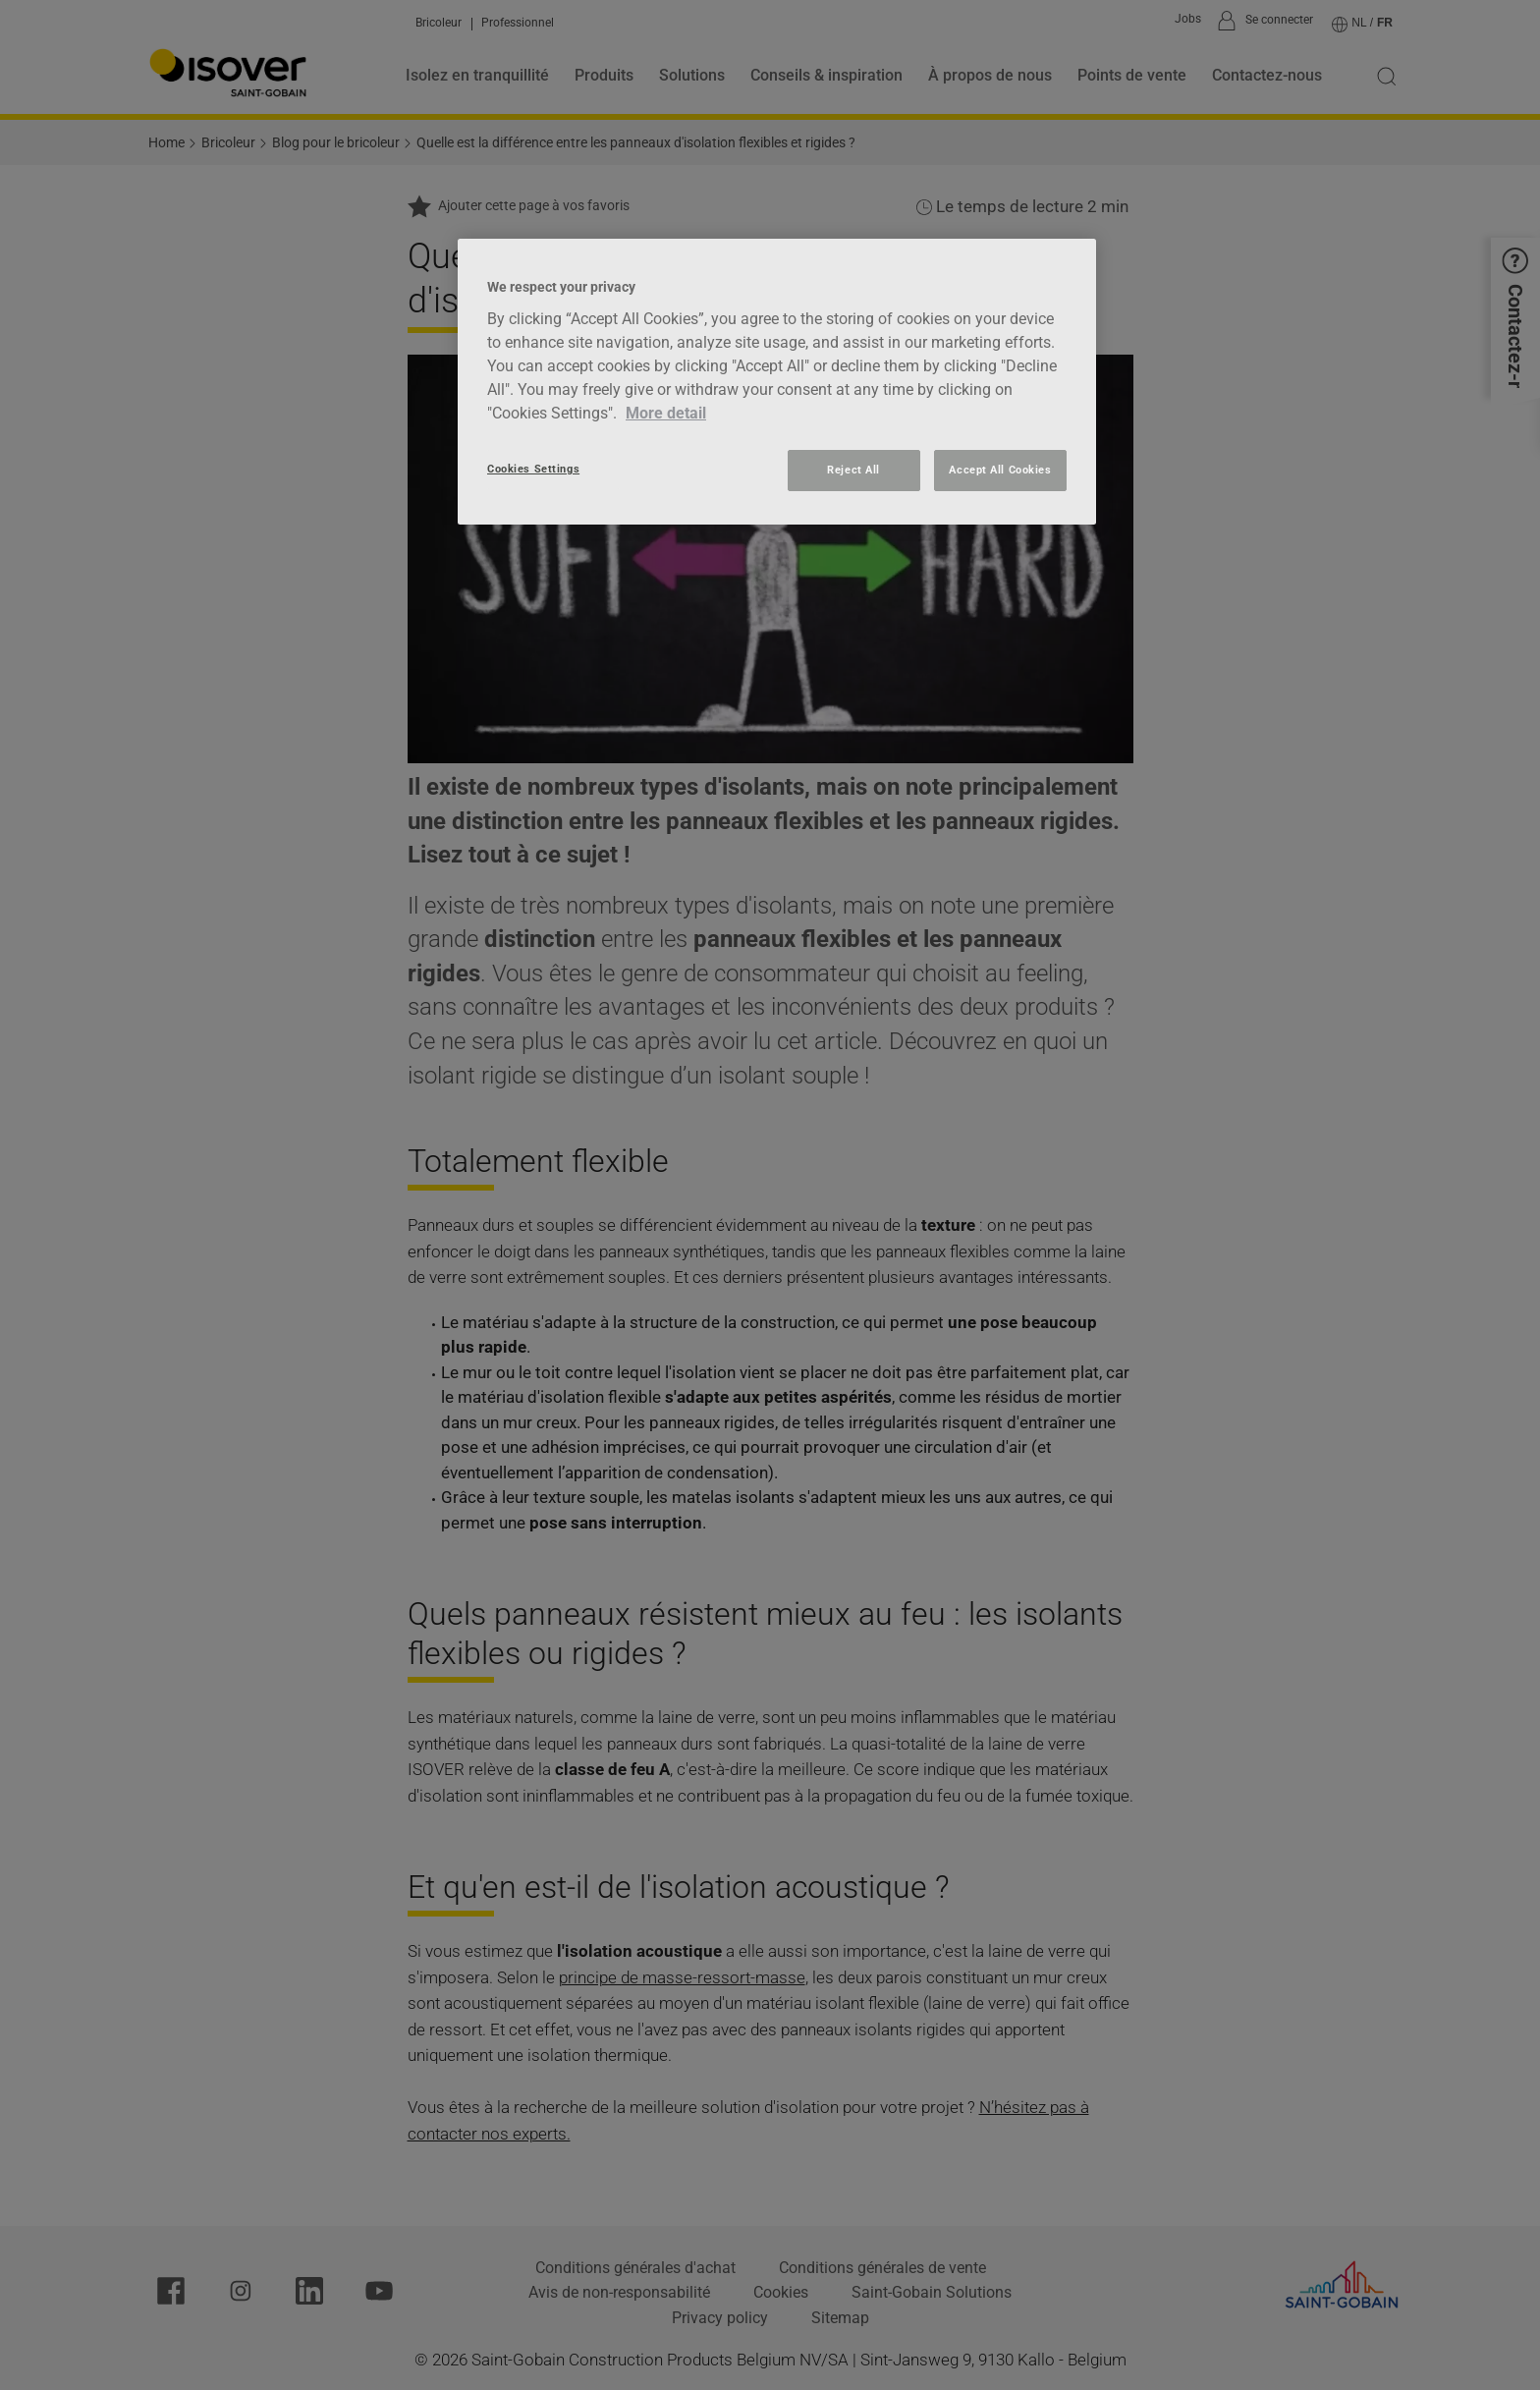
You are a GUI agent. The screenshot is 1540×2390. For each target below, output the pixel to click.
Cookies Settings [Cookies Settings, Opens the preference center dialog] (533, 468)
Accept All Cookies (1000, 469)
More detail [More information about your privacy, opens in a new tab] (666, 413)
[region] (777, 382)
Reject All (853, 469)
